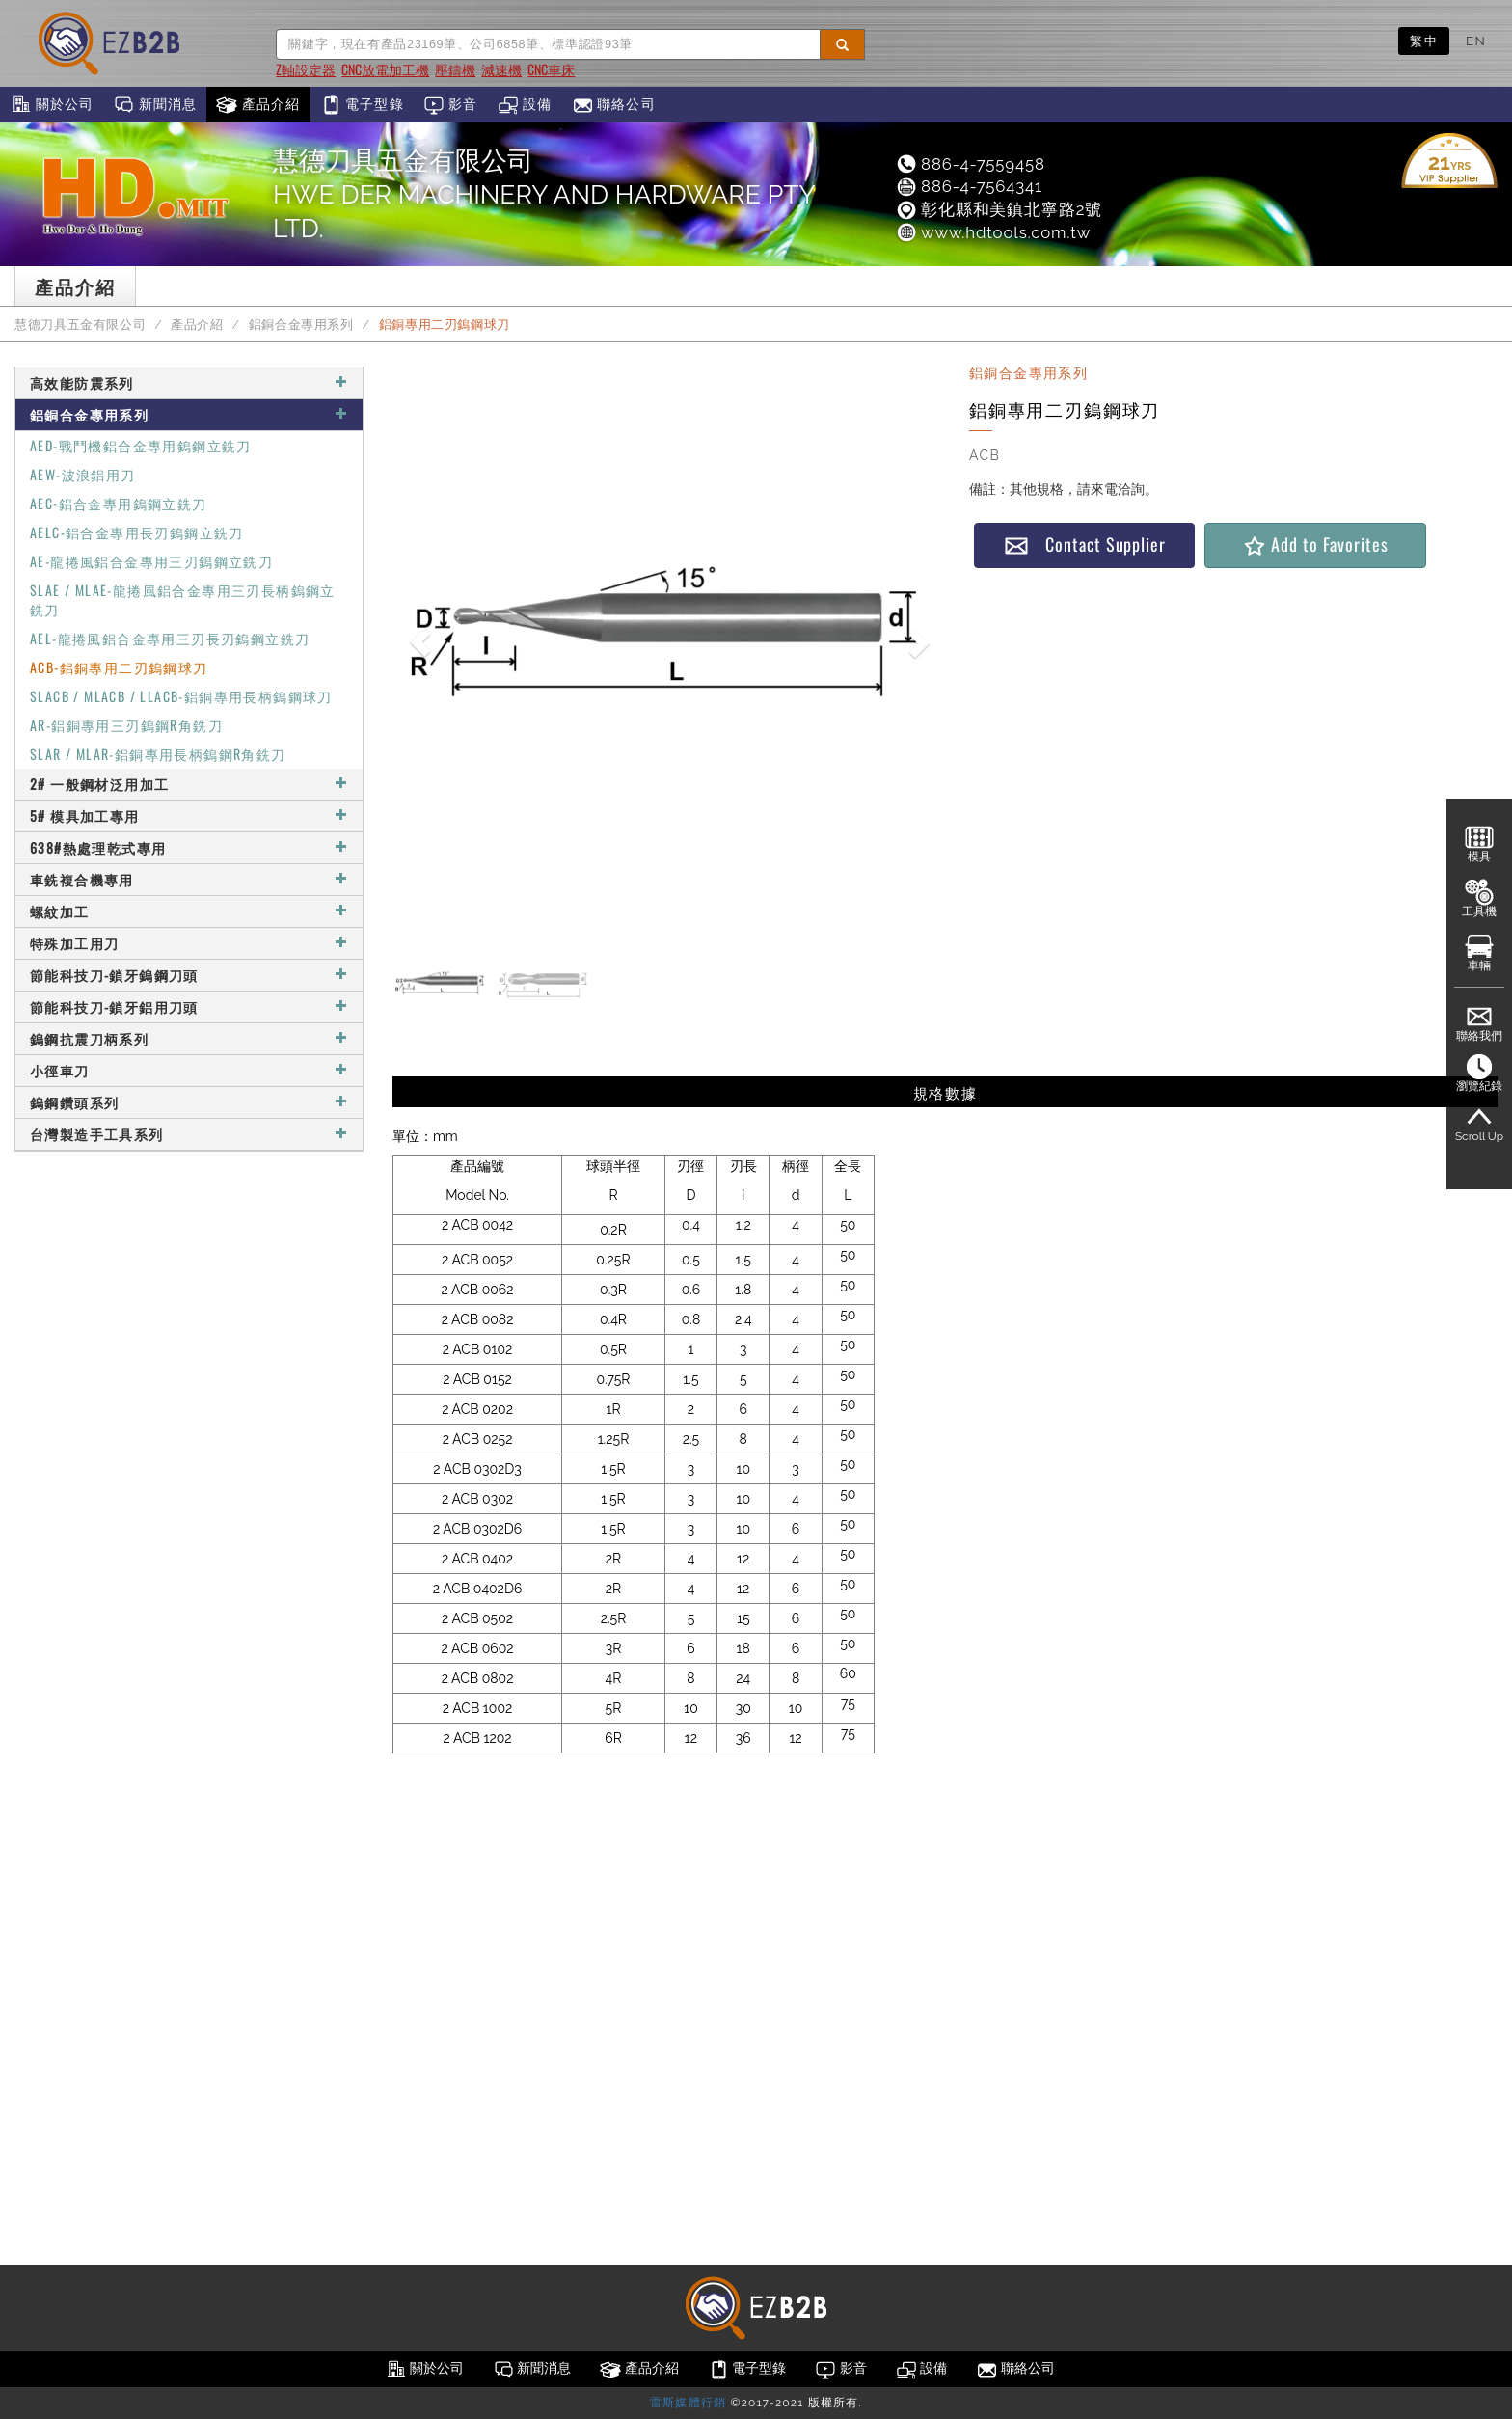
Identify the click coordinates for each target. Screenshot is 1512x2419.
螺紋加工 (189, 911)
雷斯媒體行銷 (688, 2402)
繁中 (1424, 40)
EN (1476, 40)
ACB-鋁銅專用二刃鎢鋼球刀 (119, 667)
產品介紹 (258, 105)
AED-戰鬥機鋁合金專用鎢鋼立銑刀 (141, 445)
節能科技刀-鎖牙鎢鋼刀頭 (189, 975)
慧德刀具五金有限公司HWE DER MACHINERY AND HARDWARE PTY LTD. (544, 194)
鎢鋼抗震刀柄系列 (189, 1038)
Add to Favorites (1315, 544)
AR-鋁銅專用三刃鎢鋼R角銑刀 (126, 725)
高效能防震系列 (189, 382)
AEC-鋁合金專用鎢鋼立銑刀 (118, 503)
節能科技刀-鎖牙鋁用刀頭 (189, 1006)
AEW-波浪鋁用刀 (83, 474)
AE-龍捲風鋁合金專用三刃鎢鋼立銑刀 (151, 561)
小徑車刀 (189, 1070)
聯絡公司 (614, 105)
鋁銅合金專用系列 (301, 324)
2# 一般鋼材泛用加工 (189, 784)
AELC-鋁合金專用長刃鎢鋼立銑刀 (137, 532)
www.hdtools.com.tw (993, 232)
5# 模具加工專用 (189, 815)
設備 (525, 105)
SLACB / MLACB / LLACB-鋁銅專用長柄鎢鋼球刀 (181, 696)
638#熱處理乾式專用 (189, 847)
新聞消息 (155, 105)
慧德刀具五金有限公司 (80, 324)
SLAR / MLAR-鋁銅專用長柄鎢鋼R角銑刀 (158, 754)
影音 (450, 105)
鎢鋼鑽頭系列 (189, 1102)
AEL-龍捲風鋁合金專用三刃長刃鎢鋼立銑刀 (170, 638)
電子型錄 (362, 105)
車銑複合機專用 (189, 879)
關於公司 (52, 105)
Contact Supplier (1085, 544)
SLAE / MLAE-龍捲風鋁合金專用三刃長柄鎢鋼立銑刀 (183, 599)
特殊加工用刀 (189, 943)
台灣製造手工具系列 (189, 1134)
